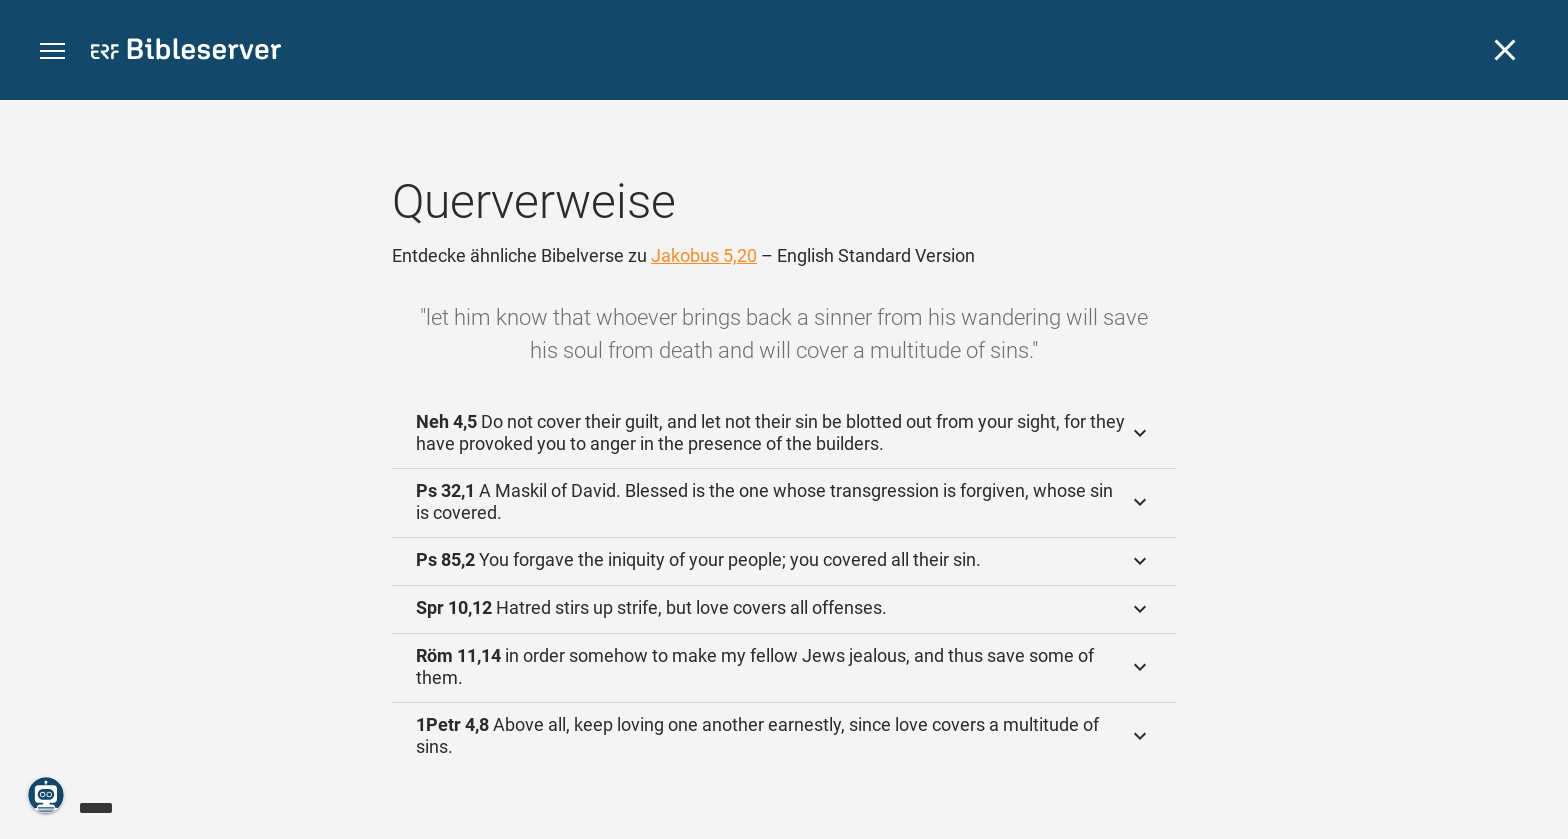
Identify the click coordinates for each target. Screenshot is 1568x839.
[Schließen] (1505, 50)
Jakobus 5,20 (704, 255)
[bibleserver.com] (186, 52)
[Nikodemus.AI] (46, 795)
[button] (52, 51)
